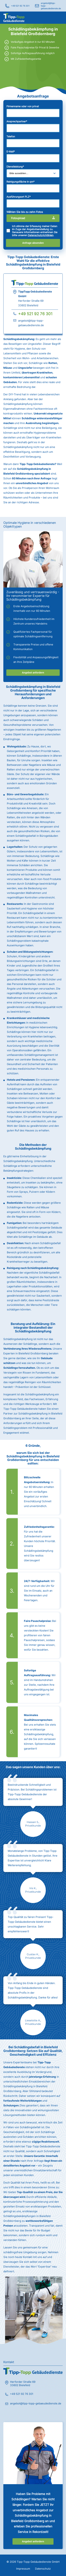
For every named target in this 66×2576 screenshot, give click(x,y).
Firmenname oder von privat (23, 106)
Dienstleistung (15, 166)
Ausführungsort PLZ (19, 196)
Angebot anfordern (33, 672)
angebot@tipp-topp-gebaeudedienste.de (35, 2403)
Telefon (11, 136)
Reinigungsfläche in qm (20, 181)
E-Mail (11, 151)
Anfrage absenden (33, 242)
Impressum (23, 2568)
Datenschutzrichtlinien (40, 235)
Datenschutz (43, 2568)
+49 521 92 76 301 (20, 5)
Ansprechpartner (17, 121)
